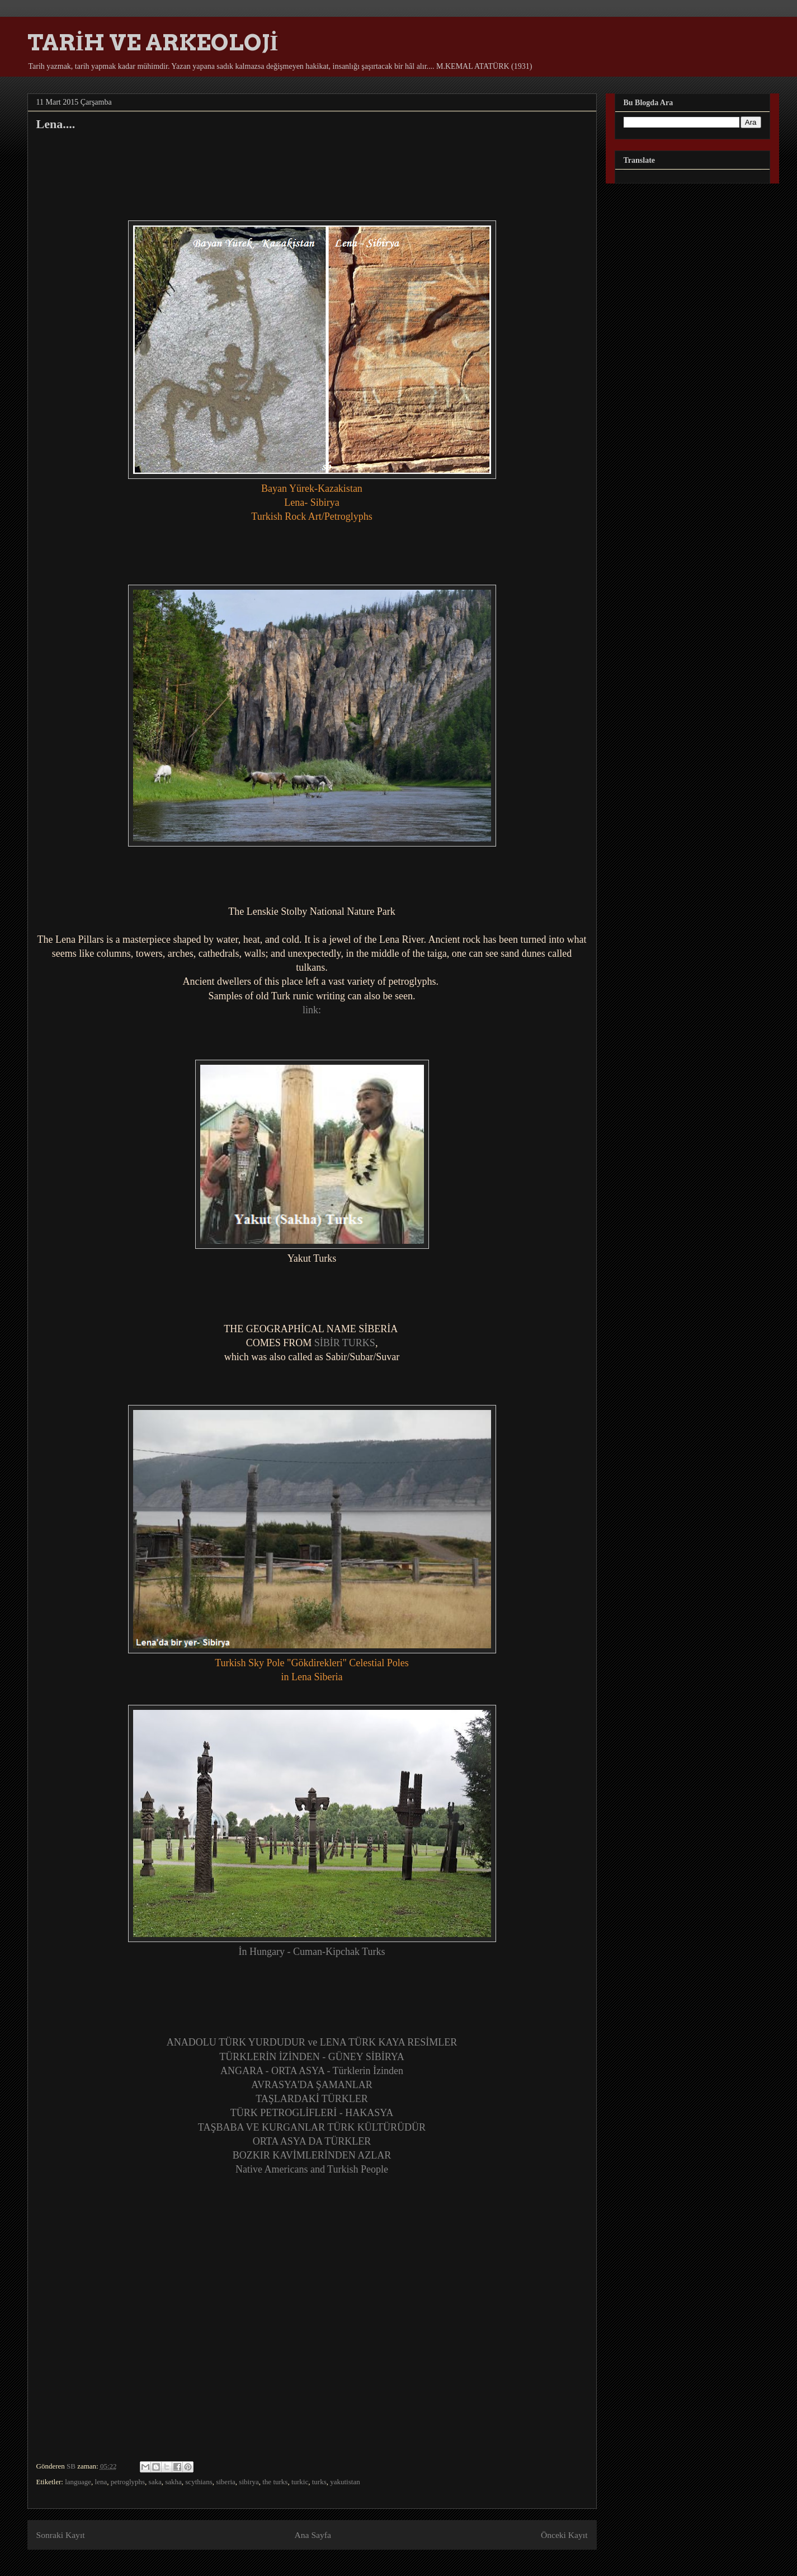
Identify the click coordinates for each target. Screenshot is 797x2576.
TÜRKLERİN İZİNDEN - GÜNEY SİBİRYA (311, 2056)
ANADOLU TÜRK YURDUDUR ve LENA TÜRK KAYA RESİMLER (312, 2042)
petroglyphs (128, 2482)
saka (155, 2482)
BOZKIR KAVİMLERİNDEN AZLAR (312, 2155)
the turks (274, 2482)
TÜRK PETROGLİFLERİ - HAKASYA (312, 2112)
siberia (225, 2482)
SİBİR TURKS (344, 1342)
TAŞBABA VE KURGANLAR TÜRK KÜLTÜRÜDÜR (312, 2127)
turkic (299, 2482)
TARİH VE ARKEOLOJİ (153, 42)
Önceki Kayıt (564, 2535)
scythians (198, 2482)
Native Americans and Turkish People (311, 2169)
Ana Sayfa (313, 2535)
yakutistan (345, 2482)
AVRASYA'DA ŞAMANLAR (311, 2084)
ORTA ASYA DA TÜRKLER (312, 2141)
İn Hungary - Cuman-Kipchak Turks (312, 1951)
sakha (173, 2482)
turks (319, 2482)
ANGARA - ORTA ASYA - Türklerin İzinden (311, 2070)
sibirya (248, 2482)
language (78, 2482)
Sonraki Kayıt (60, 2535)
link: (312, 1010)
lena (101, 2482)
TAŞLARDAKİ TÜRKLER (312, 2098)
